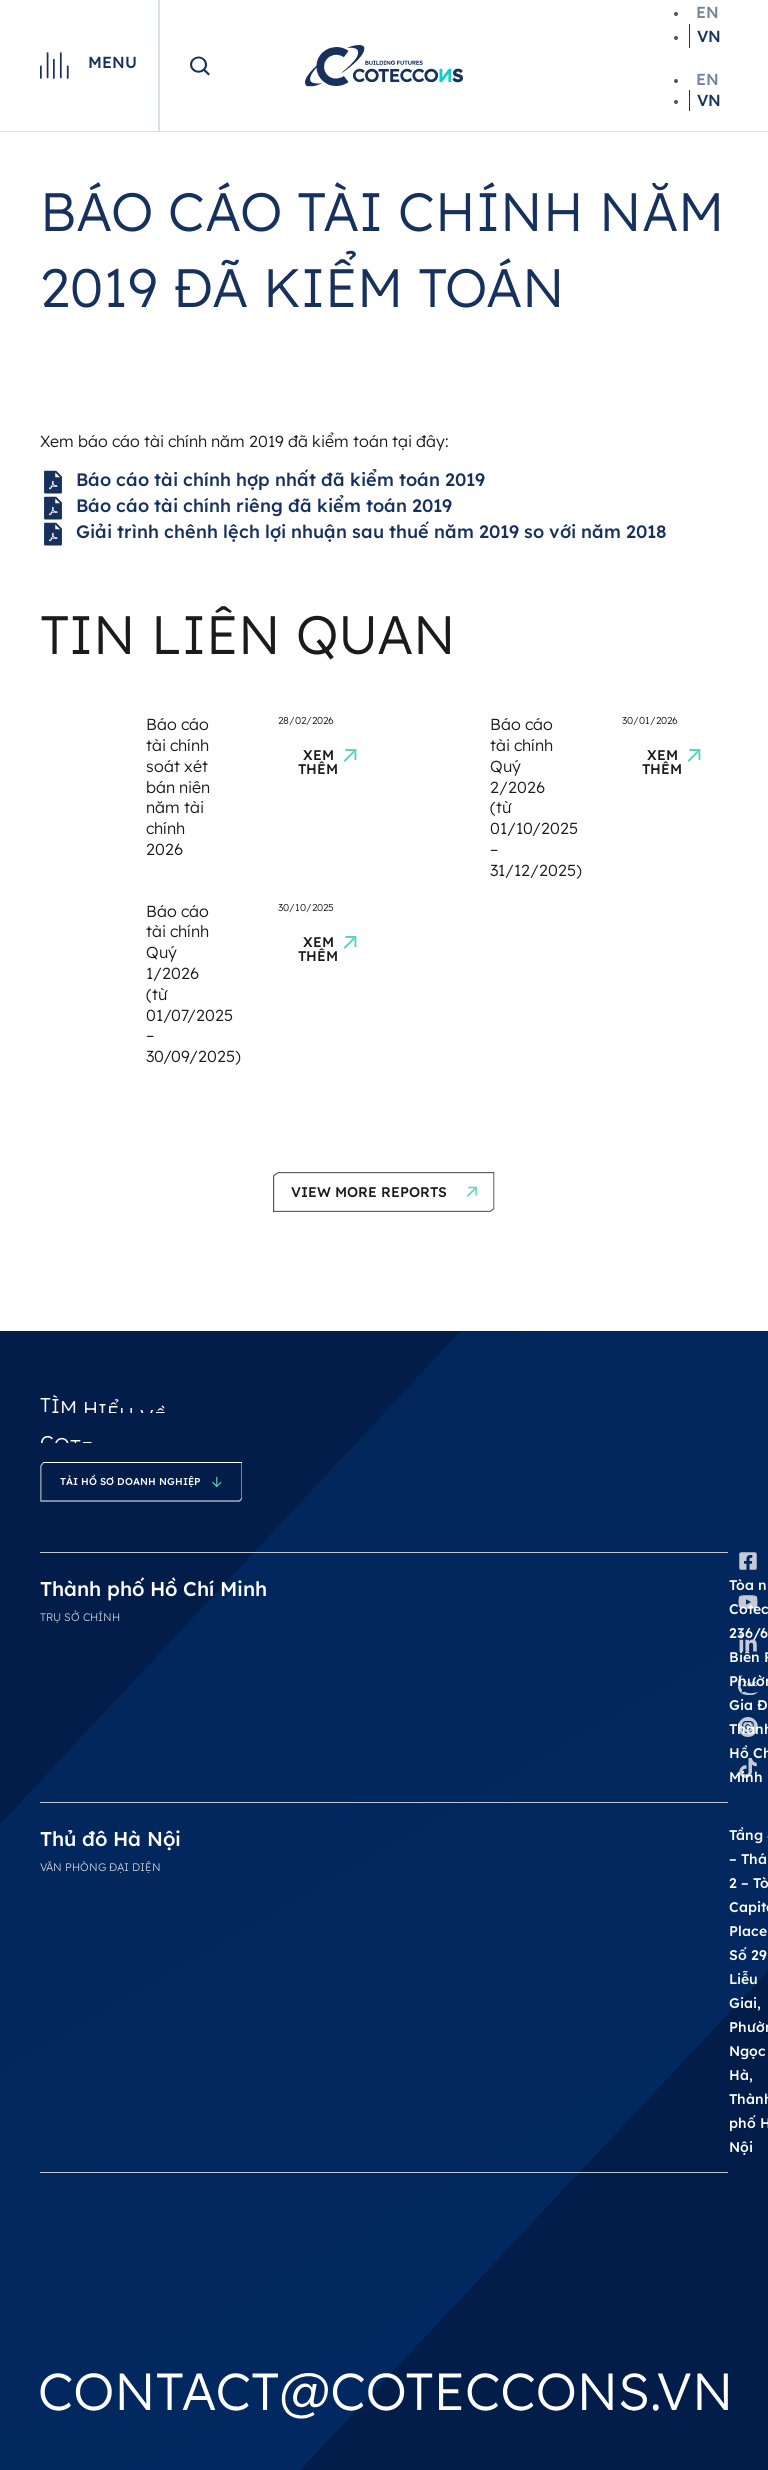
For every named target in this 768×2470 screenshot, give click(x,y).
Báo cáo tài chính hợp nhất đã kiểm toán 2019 (262, 482)
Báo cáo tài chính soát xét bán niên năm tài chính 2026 (178, 786)
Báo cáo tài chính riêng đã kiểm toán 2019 (246, 508)
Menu (112, 62)
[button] (384, 1192)
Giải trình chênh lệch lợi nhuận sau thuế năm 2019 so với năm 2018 (353, 534)
